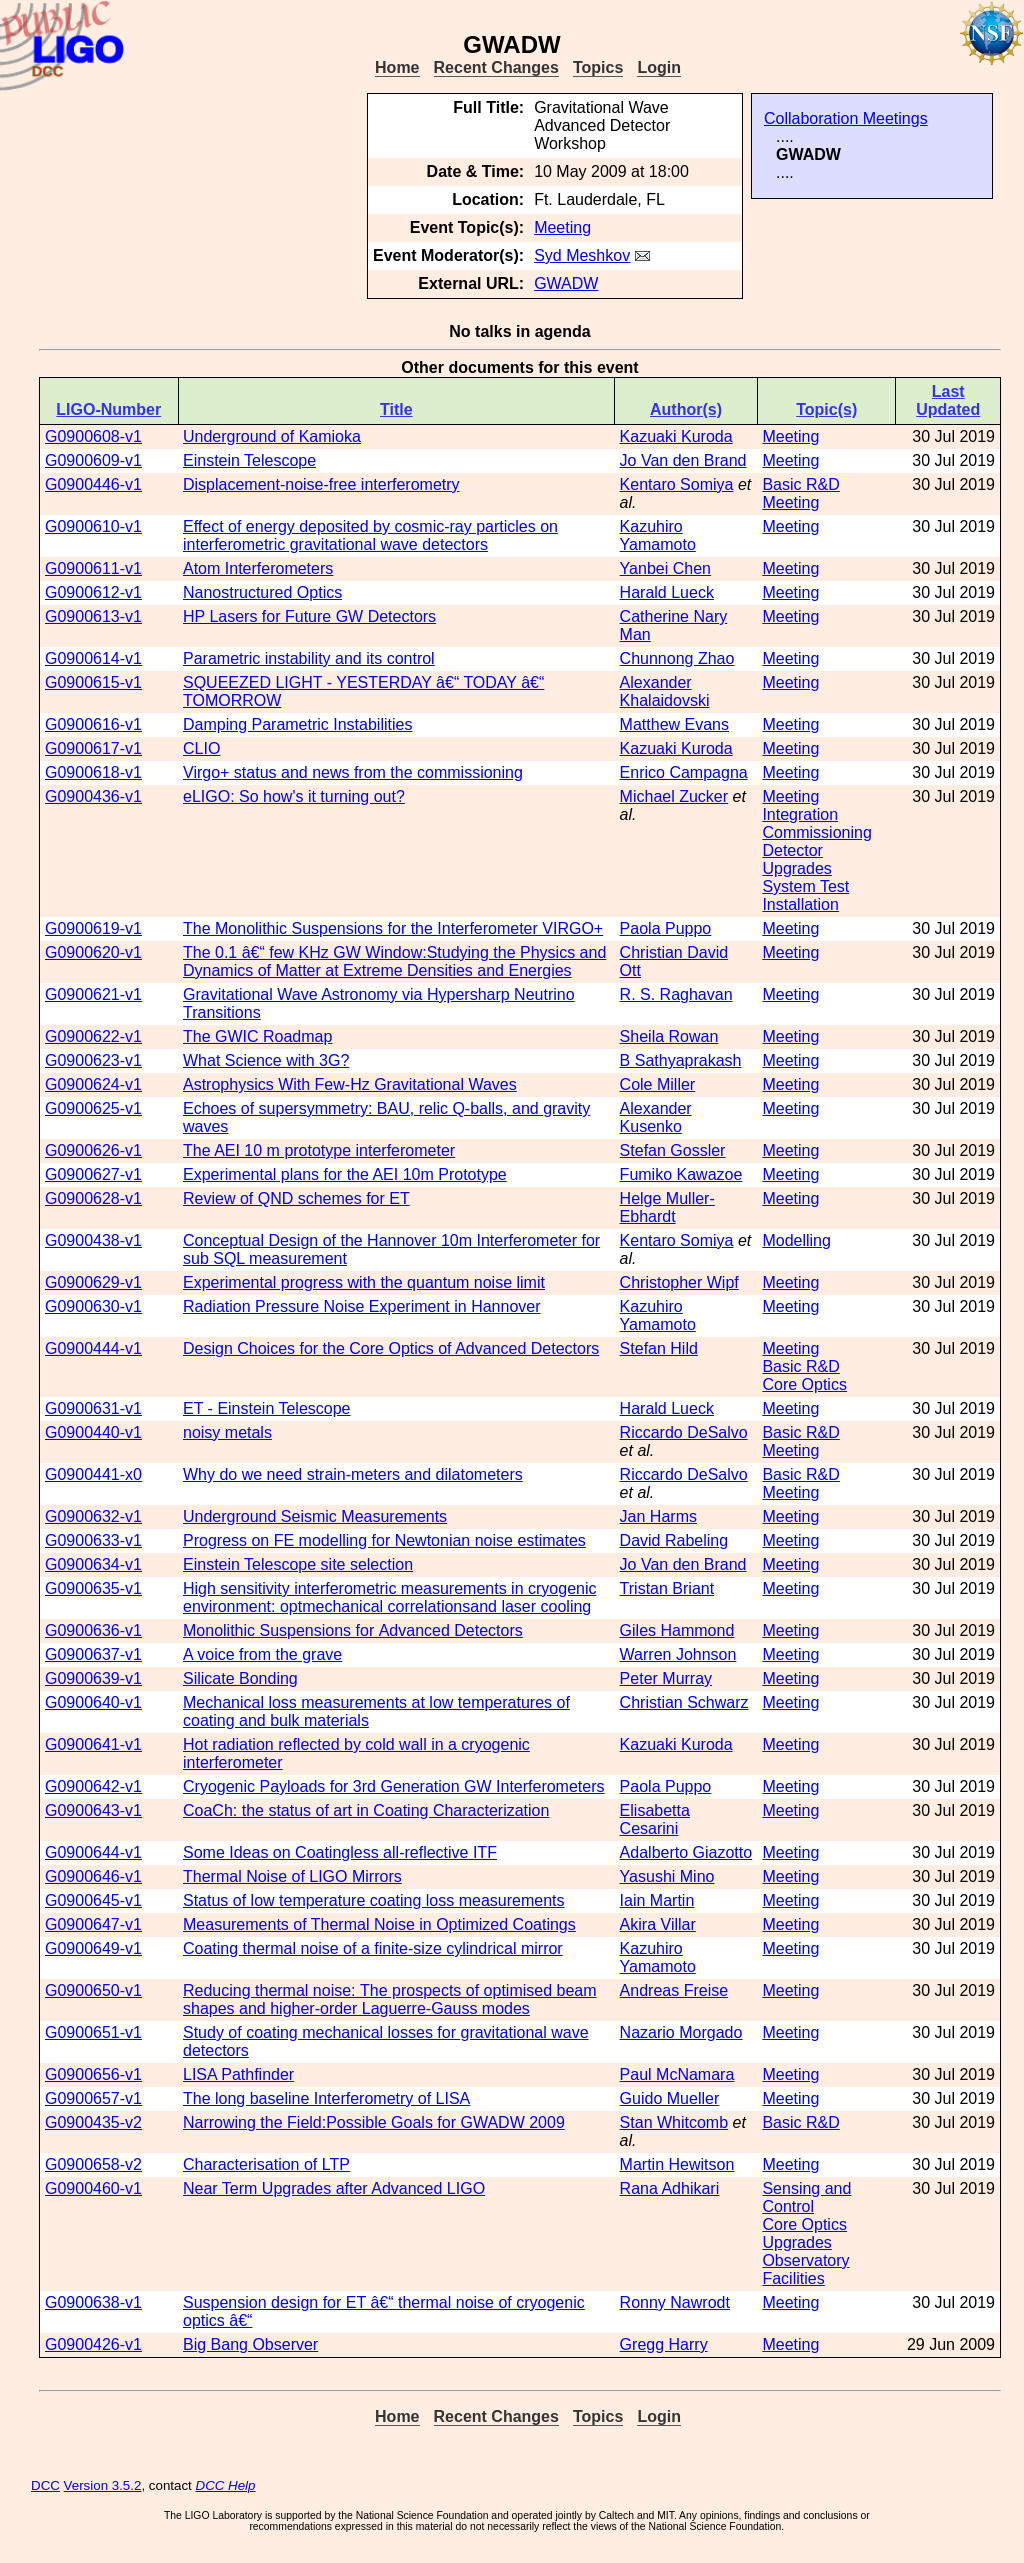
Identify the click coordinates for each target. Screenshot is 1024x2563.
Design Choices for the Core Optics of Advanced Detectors (391, 1348)
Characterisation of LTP (266, 2164)
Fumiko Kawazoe (681, 1174)
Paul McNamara (677, 2074)
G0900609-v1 (93, 460)
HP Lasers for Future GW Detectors (309, 616)
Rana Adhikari (670, 2188)
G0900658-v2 (93, 2164)
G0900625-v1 (93, 1108)
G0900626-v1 (93, 1150)
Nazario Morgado (681, 2032)
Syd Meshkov (582, 255)
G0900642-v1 (93, 1786)
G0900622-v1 (93, 1036)
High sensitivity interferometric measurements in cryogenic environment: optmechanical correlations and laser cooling (389, 1597)
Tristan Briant (667, 1588)
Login (659, 67)
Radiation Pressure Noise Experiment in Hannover (362, 1306)
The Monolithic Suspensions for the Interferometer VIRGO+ (393, 928)
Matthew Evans (674, 724)
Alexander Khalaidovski (665, 691)
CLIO (201, 748)
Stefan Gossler (673, 1150)
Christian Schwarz (684, 1702)
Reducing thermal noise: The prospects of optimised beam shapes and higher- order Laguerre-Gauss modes (390, 1999)
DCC (45, 2485)
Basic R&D (800, 484)
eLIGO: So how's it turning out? (294, 796)
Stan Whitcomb (674, 2122)
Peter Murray (666, 1678)
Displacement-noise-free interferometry (321, 484)
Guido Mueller (670, 2098)
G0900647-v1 (93, 1924)
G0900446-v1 (93, 484)
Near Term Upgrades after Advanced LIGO (334, 2188)
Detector (792, 850)
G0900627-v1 (93, 1174)
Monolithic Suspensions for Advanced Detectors (353, 1630)
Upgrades (796, 868)
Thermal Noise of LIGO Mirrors (292, 1876)
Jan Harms (658, 1516)
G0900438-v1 (93, 1240)
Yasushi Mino (667, 1876)
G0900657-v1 (93, 2098)
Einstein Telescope (249, 460)
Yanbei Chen (665, 568)
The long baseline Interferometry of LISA (326, 2098)
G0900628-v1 (93, 1198)
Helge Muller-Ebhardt (667, 1207)
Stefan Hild (659, 1348)
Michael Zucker (674, 796)
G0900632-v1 (93, 1516)
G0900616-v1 (93, 724)
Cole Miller (658, 1084)
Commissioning (816, 832)
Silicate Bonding (240, 1678)
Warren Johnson (678, 1654)
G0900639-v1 (93, 1678)
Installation (800, 904)
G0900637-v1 (93, 1654)
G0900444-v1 (93, 1348)
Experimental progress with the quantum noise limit (364, 1282)
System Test (805, 886)
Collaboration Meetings (846, 118)
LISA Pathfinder (238, 2074)
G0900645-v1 (93, 1900)
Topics (598, 67)
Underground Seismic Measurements (315, 1516)
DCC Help (226, 2485)
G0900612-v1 (93, 592)
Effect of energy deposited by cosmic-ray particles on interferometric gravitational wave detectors (370, 535)
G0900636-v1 (93, 1630)
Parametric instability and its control (309, 658)
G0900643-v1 (93, 1810)
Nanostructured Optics (262, 592)
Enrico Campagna (684, 772)
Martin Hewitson (677, 2164)
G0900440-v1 (93, 1432)
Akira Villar (658, 1924)
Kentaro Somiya (677, 484)
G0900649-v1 (93, 1948)
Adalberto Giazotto (686, 1852)
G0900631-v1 (93, 1408)
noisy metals (227, 1432)
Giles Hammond (677, 1630)
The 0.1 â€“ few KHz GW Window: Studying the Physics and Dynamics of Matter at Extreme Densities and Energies (394, 961)
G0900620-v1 (93, 952)
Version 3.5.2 (103, 2485)
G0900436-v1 (93, 796)
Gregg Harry (664, 2344)
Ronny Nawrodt (675, 2302)
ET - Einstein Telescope (267, 1408)
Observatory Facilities (805, 2269)
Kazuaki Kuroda (676, 436)
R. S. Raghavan (676, 994)
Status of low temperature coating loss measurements (374, 1900)
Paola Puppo (666, 928)
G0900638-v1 (93, 2302)
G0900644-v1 (93, 1852)
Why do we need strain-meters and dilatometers (353, 1474)
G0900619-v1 (93, 928)
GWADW (566, 283)
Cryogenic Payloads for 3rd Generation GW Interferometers (394, 1786)
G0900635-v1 (93, 1588)
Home (397, 67)
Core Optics (804, 1384)
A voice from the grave (262, 1654)
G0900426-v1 (93, 2344)
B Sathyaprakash (681, 1060)
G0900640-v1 (93, 1702)
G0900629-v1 (93, 1282)
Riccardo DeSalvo (684, 1432)
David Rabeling (674, 1540)
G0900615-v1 (93, 682)
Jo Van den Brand (683, 460)
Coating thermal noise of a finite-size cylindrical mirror (373, 1948)
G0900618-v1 (93, 772)
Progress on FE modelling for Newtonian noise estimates (384, 1540)
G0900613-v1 (93, 616)
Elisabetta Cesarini (655, 1819)
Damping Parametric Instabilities (297, 724)
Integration (800, 814)
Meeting (562, 227)
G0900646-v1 (93, 1876)
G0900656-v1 (93, 2074)
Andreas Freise (674, 1990)
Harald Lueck (667, 592)
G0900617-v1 (93, 748)
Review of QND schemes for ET (296, 1198)
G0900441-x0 (93, 1474)
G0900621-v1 (93, 994)
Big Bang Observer (250, 2344)
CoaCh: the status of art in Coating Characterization (366, 1810)
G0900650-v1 (93, 1990)
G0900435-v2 (93, 2122)
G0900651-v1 (93, 2032)
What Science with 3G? (266, 1060)
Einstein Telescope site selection (298, 1564)
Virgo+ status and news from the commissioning (353, 772)
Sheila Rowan (669, 1036)
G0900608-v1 (93, 436)
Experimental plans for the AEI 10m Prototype (345, 1174)
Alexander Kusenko (656, 1117)
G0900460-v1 (93, 2188)
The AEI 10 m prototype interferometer (319, 1150)
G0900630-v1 (93, 1306)
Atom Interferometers (258, 568)
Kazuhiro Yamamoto (658, 535)
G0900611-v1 (93, 568)
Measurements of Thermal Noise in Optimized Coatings (379, 1924)
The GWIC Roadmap (257, 1036)
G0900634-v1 (93, 1564)
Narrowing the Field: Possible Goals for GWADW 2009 (374, 2122)
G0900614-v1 (93, 658)
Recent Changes (496, 67)
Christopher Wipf (679, 1282)
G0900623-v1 (93, 1060)
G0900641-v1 (93, 1744)
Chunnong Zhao (677, 658)
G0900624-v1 (93, 1084)
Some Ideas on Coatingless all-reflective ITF (340, 1852)
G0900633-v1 (93, 1540)
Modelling (796, 1240)
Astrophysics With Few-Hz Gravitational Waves (350, 1084)
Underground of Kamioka (272, 436)
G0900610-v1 (93, 526)
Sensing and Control (806, 2197)
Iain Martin (657, 1900)
